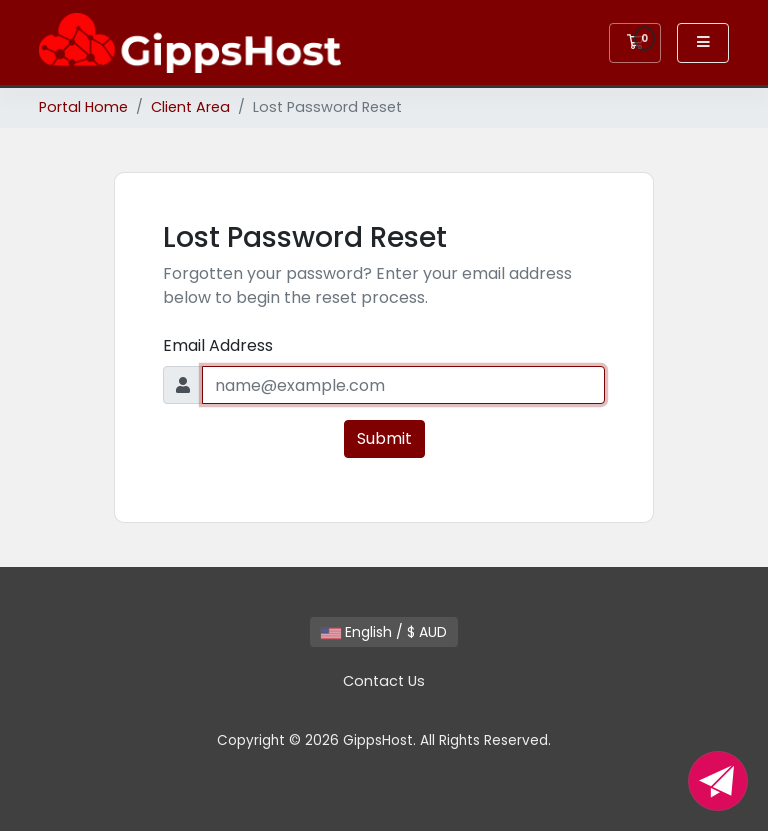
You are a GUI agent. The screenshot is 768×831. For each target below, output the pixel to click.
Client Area (190, 107)
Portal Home (83, 107)
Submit (384, 438)
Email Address (218, 345)
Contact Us (384, 681)
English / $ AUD (384, 632)
